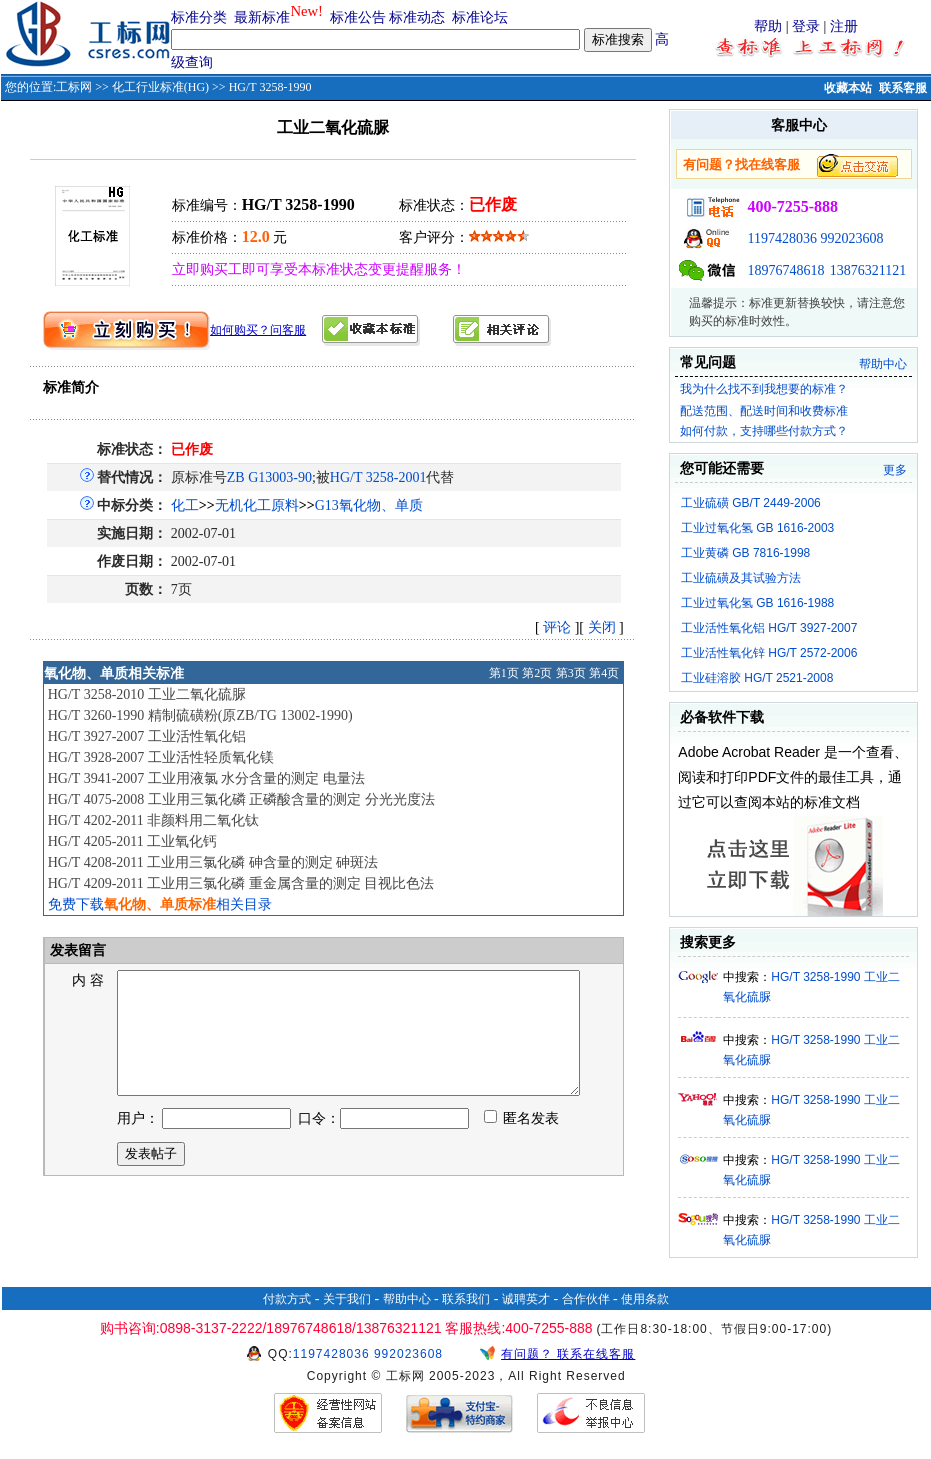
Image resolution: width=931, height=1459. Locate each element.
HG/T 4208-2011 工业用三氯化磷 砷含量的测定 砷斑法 (213, 862)
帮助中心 (883, 364)
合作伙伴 (586, 1299)
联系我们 (466, 1299)
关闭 (602, 627)
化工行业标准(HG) (160, 87)
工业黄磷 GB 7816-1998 (745, 553)
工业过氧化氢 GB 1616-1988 (757, 603)
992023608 (851, 238)
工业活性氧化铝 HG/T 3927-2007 (769, 628)
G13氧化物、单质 (369, 505)
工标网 (74, 87)
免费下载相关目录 (160, 904)
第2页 (537, 673)
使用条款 (645, 1299)
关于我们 (347, 1299)
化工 (185, 505)
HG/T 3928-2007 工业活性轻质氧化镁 (161, 757)
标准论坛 (480, 17)
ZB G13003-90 (269, 477)
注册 (844, 26)
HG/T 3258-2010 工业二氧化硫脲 (147, 694)
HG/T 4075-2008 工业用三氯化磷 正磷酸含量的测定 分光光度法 (241, 799)
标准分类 (199, 17)
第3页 (571, 673)
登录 (806, 26)
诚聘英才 (526, 1299)
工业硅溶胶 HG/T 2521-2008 (757, 678)
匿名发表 (522, 1142)
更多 (895, 470)
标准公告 (358, 17)
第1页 (504, 673)
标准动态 (417, 17)
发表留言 (77, 950)
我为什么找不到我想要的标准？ (764, 389)
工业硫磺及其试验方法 (741, 578)
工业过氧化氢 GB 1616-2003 (757, 528)
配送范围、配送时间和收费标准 (764, 411)
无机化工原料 (257, 505)
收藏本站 (848, 88)
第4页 (604, 673)
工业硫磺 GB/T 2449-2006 (751, 503)
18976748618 (785, 270)
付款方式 (287, 1299)
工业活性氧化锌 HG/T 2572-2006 (769, 653)
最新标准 (262, 17)
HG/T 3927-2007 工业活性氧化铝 (147, 736)
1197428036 (781, 238)
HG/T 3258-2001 (378, 477)
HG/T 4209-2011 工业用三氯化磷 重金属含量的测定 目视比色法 (241, 883)
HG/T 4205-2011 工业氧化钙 (133, 841)
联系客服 (903, 88)
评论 (557, 627)
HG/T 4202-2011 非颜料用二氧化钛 (154, 820)
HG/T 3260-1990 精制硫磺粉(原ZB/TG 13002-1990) (200, 715)
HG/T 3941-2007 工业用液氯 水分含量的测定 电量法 (206, 778)
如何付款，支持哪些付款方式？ (764, 431)
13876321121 (868, 270)
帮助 (768, 26)
